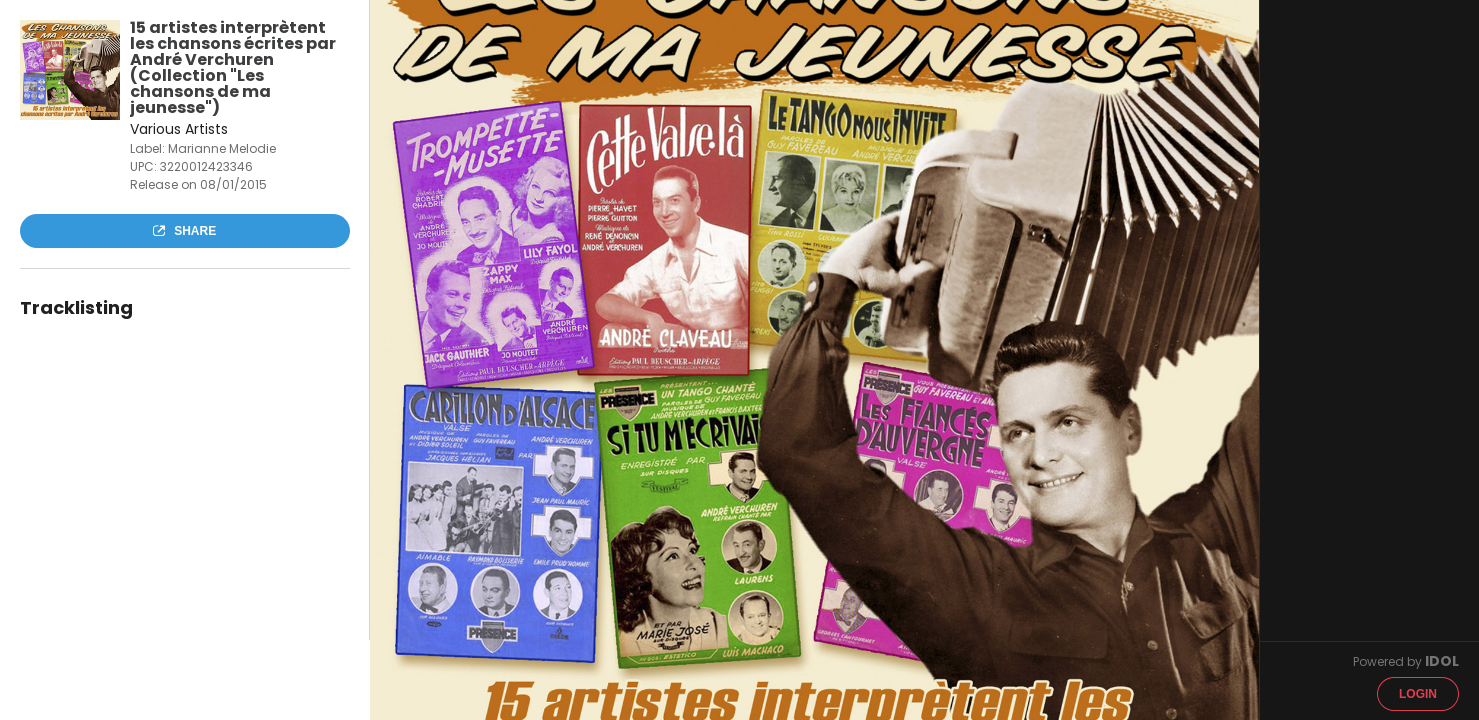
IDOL (1442, 661)
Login (1418, 694)
